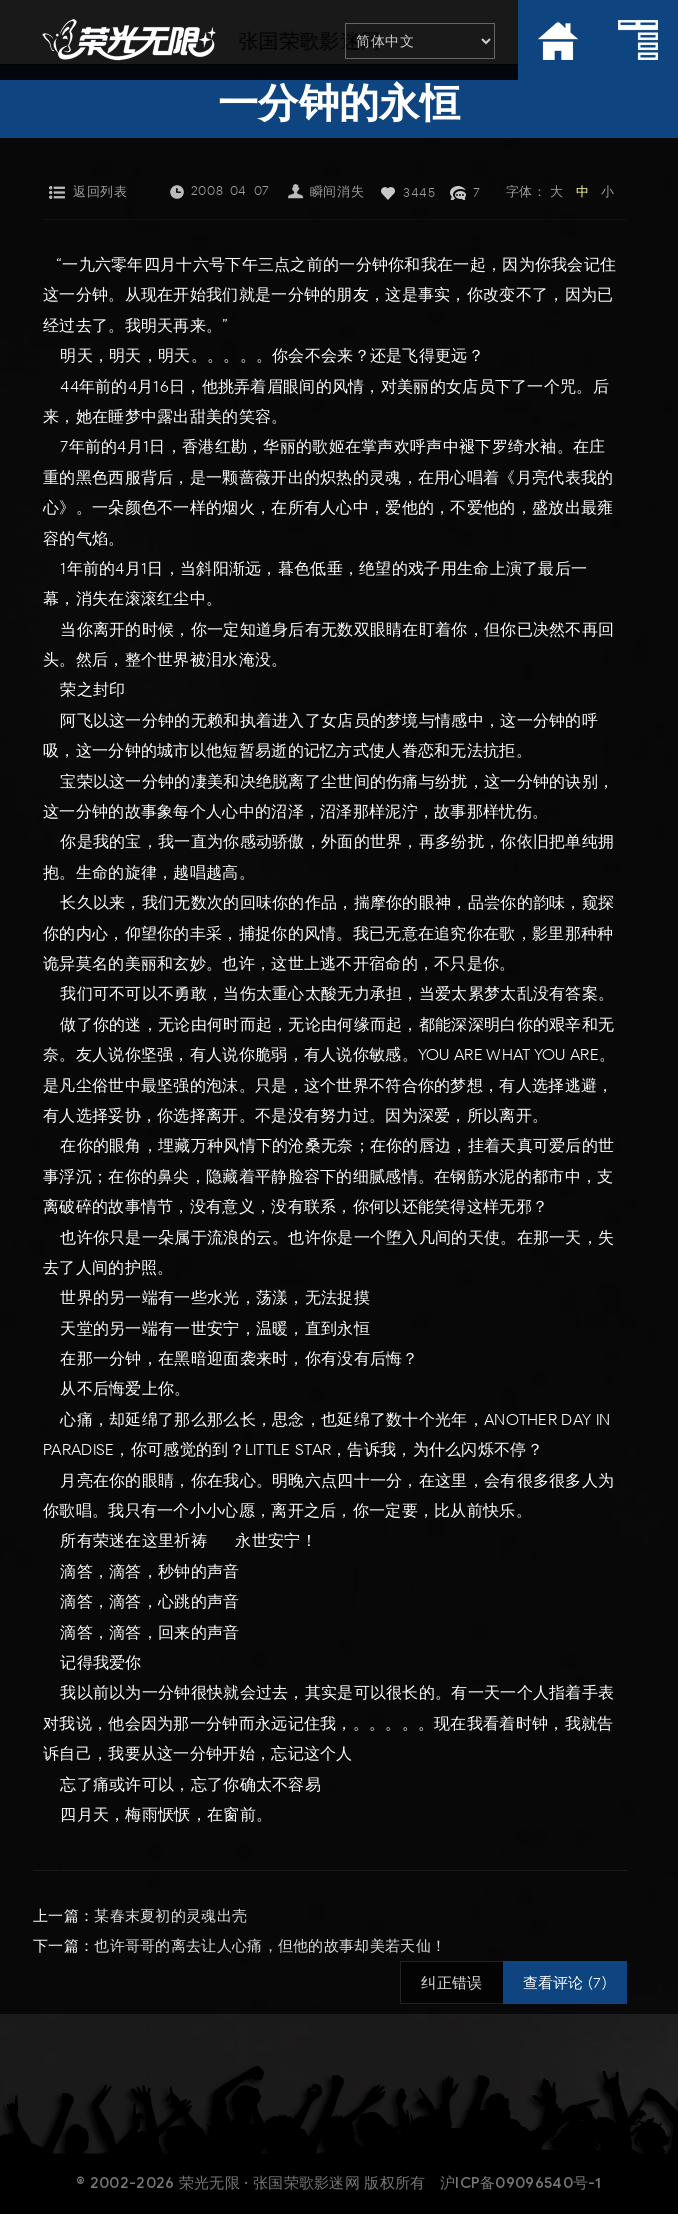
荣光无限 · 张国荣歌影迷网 (269, 2183)
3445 (419, 192)
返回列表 (100, 191)
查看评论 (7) (565, 1983)
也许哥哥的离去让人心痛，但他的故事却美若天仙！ (270, 1946)
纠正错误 (451, 1983)
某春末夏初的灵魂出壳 (170, 1916)
